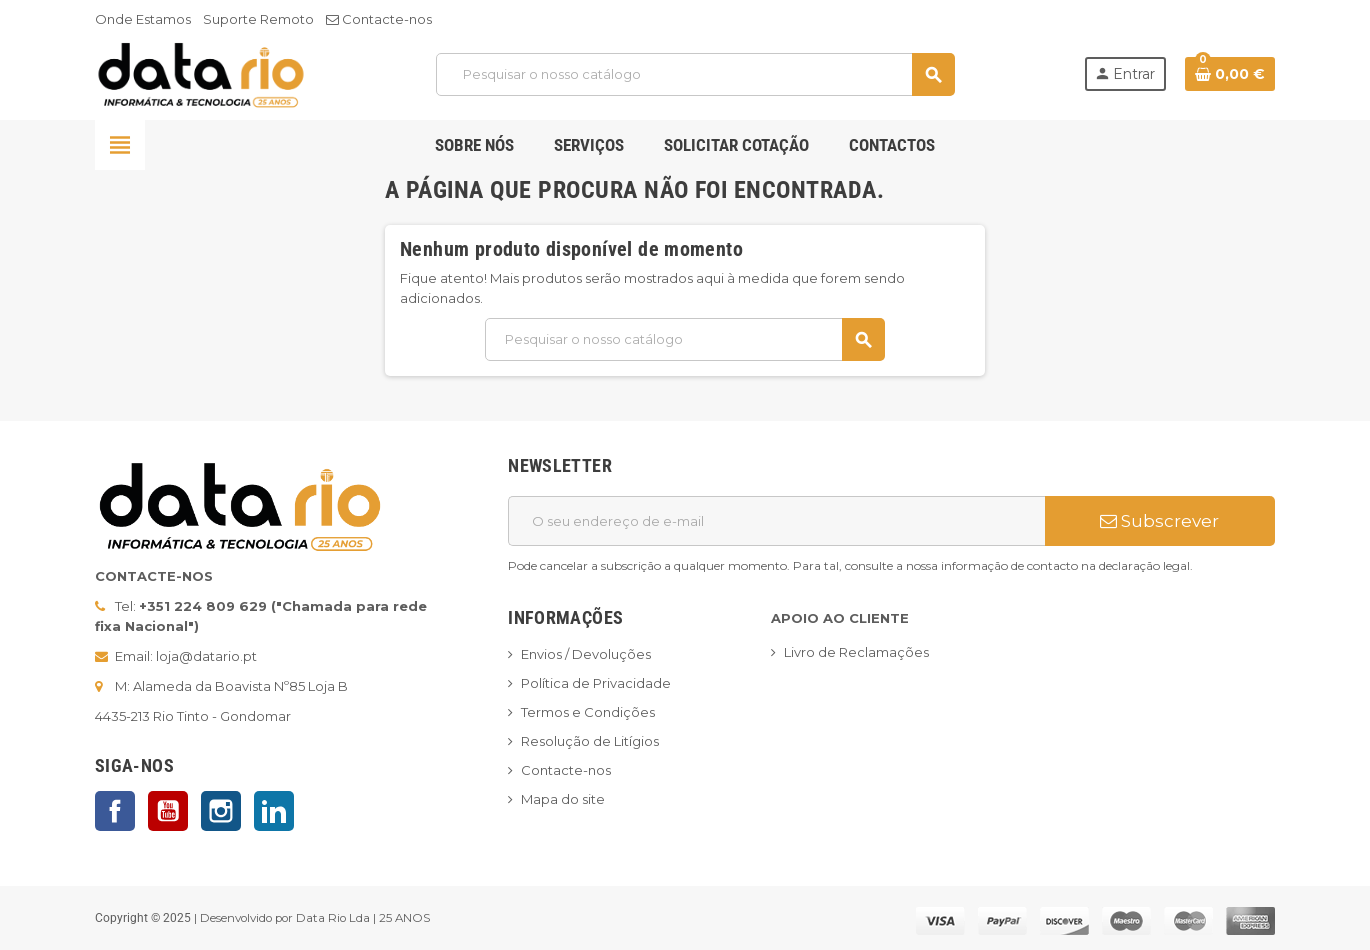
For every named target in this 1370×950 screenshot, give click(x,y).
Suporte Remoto (258, 19)
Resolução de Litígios (590, 741)
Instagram (221, 811)
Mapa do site (563, 799)
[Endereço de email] (776, 521)
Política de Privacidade (596, 683)
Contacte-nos (379, 19)
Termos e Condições (588, 712)
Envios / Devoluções (586, 654)
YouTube (168, 811)
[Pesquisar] (695, 74)
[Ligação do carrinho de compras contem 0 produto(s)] (1230, 74)
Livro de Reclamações (856, 652)
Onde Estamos (143, 19)
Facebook (115, 811)
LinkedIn (274, 811)
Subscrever (1159, 521)
